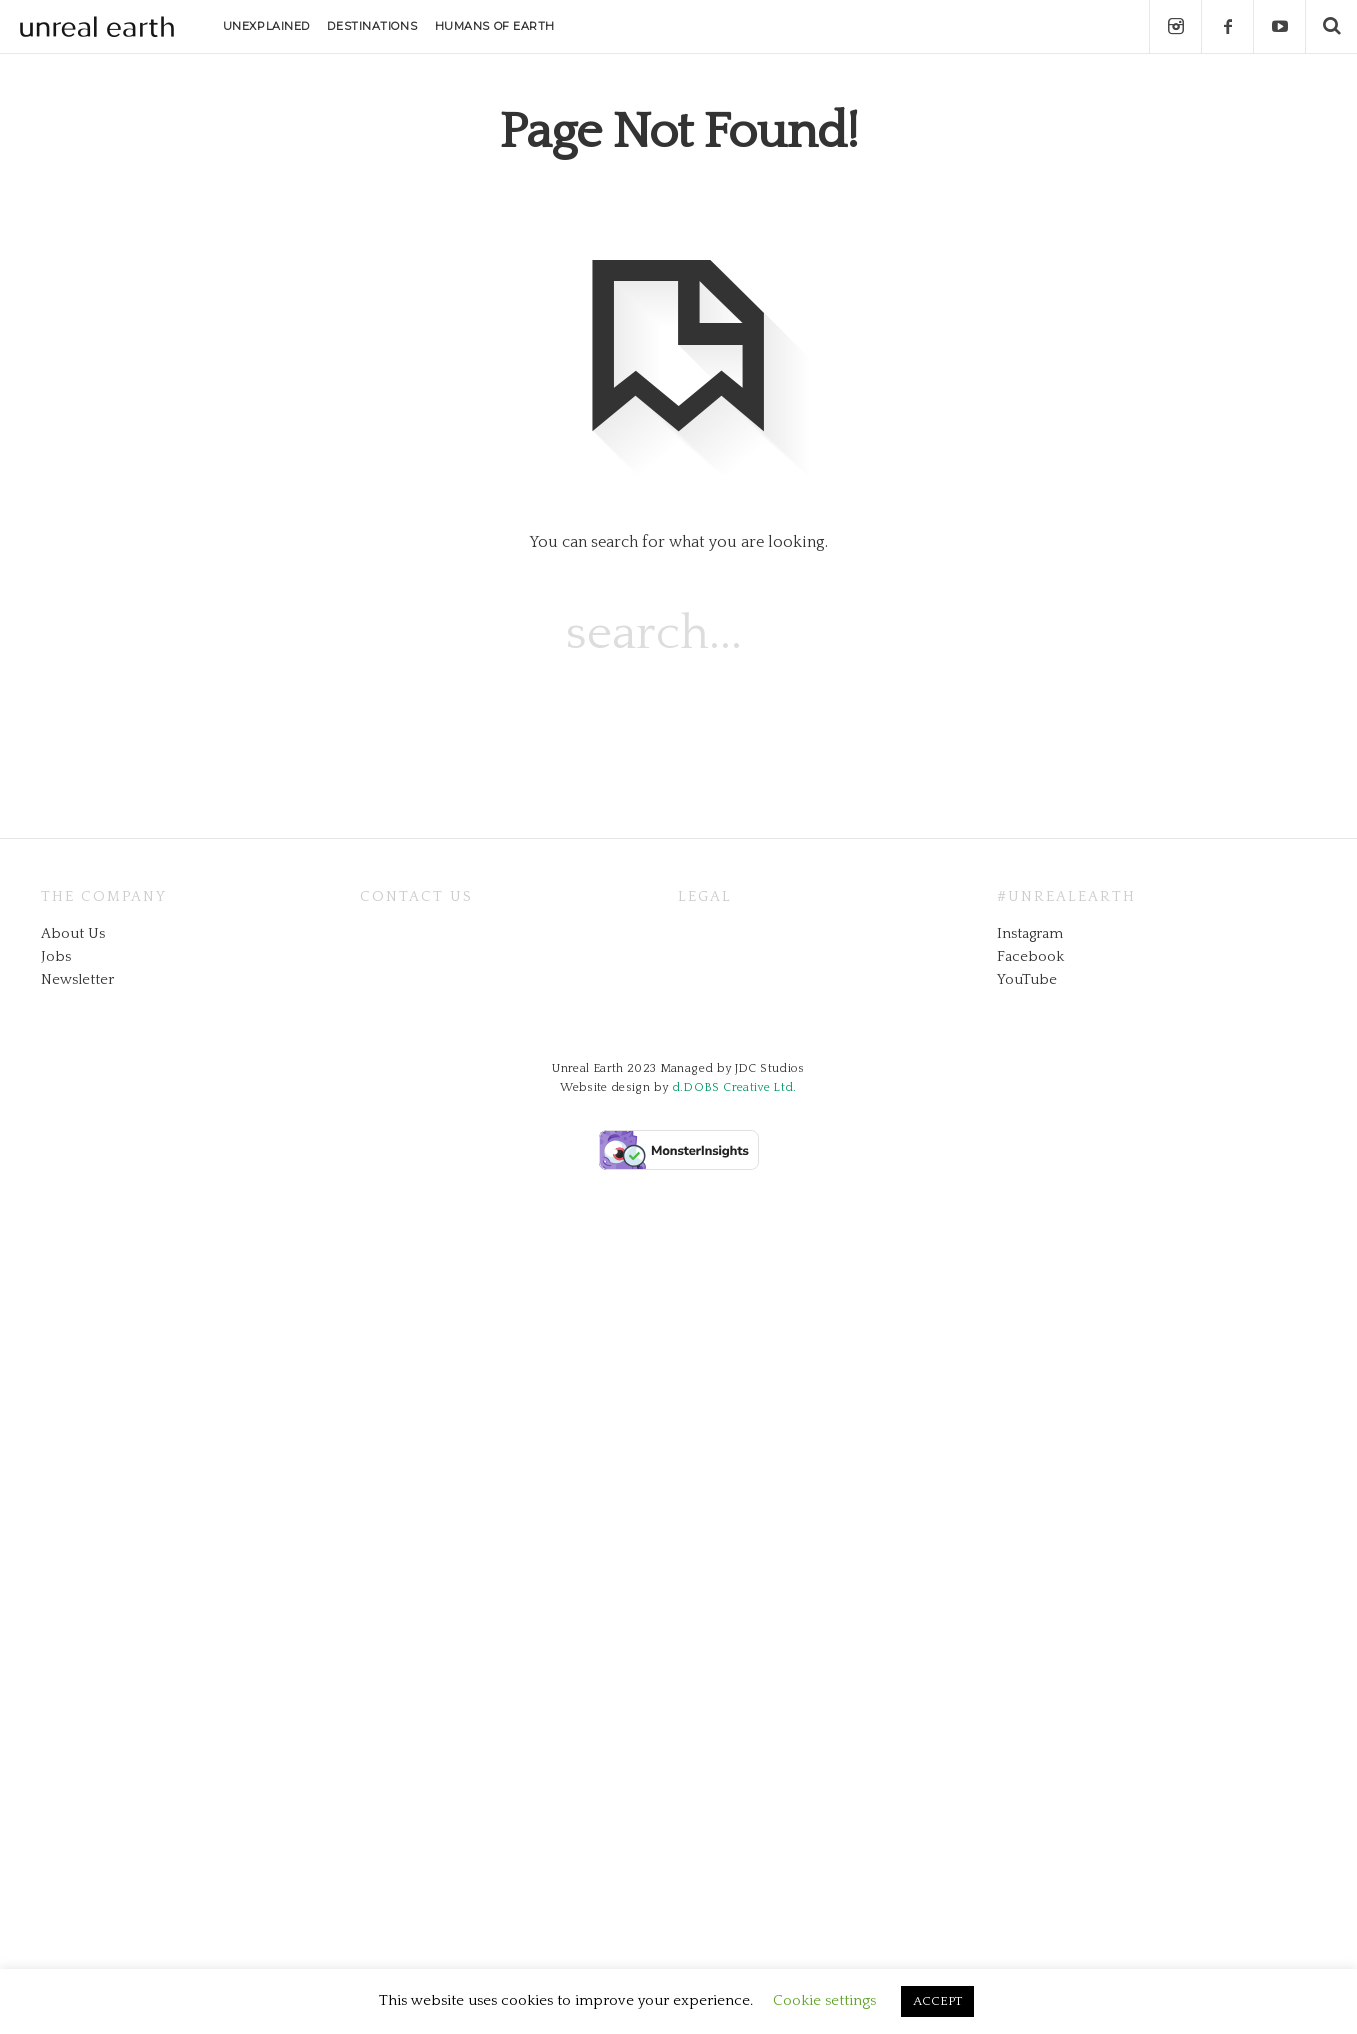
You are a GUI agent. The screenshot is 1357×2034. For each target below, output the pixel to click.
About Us (73, 933)
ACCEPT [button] (937, 2001)
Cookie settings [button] (824, 2000)
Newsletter (77, 979)
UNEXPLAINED (266, 26)
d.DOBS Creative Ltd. (734, 1087)
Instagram (1030, 933)
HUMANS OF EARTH (495, 26)
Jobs (56, 956)
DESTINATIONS (372, 26)
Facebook (1030, 956)
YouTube (1027, 979)
